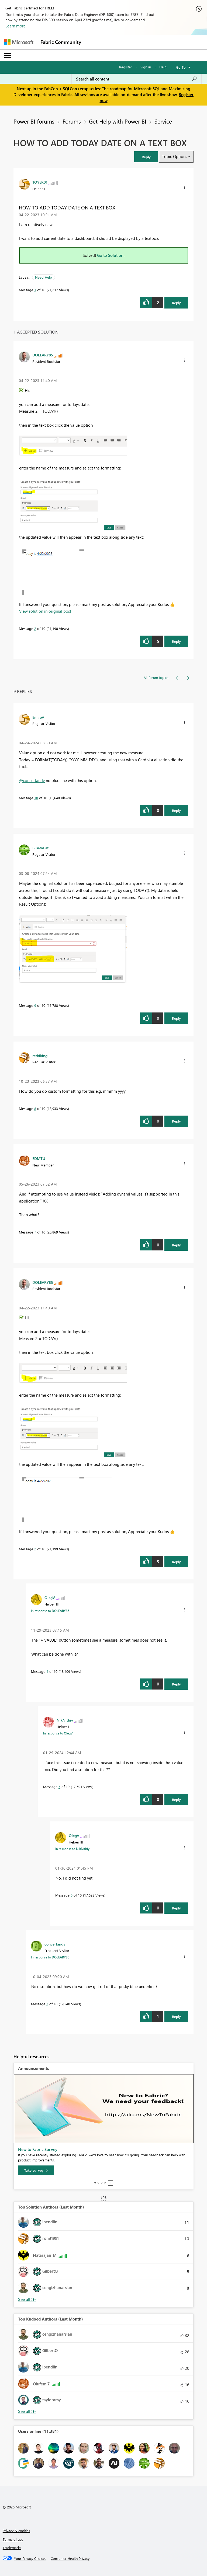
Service (163, 121)
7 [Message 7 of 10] (35, 1232)
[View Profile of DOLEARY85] (42, 355)
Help (163, 67)
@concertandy (32, 780)
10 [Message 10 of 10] (36, 797)
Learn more (15, 26)
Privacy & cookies (16, 2530)
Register (125, 67)
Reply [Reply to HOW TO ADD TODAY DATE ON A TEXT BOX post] (176, 302)
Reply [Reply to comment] (176, 641)
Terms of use (13, 2539)
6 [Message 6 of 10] (72, 1895)
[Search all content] (136, 79)
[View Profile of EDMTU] (38, 1158)
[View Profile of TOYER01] (39, 182)
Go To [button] (181, 67)
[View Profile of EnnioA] (38, 717)
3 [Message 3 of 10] (47, 2004)
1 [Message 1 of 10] (35, 290)
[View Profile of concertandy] (54, 1944)
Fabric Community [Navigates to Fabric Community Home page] (60, 42)
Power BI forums (33, 121)
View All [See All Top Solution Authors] (27, 2299)
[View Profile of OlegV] (49, 1597)
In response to (50, 1610)
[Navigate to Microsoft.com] (18, 42)
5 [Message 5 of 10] (59, 1786)
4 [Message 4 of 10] (47, 1671)
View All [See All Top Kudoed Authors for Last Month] (27, 2411)
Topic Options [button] (174, 156)
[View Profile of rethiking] (39, 1055)
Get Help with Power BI (117, 121)
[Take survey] (36, 2170)
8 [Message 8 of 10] (35, 1108)
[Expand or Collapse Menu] (8, 55)
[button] (146, 156)
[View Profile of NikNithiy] (65, 1720)
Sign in (145, 67)
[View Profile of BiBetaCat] (40, 847)
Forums (72, 121)
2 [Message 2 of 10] (35, 628)
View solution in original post (45, 611)
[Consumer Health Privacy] (70, 2558)
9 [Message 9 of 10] (35, 1005)
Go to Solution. (111, 255)
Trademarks (12, 2547)
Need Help (43, 277)
